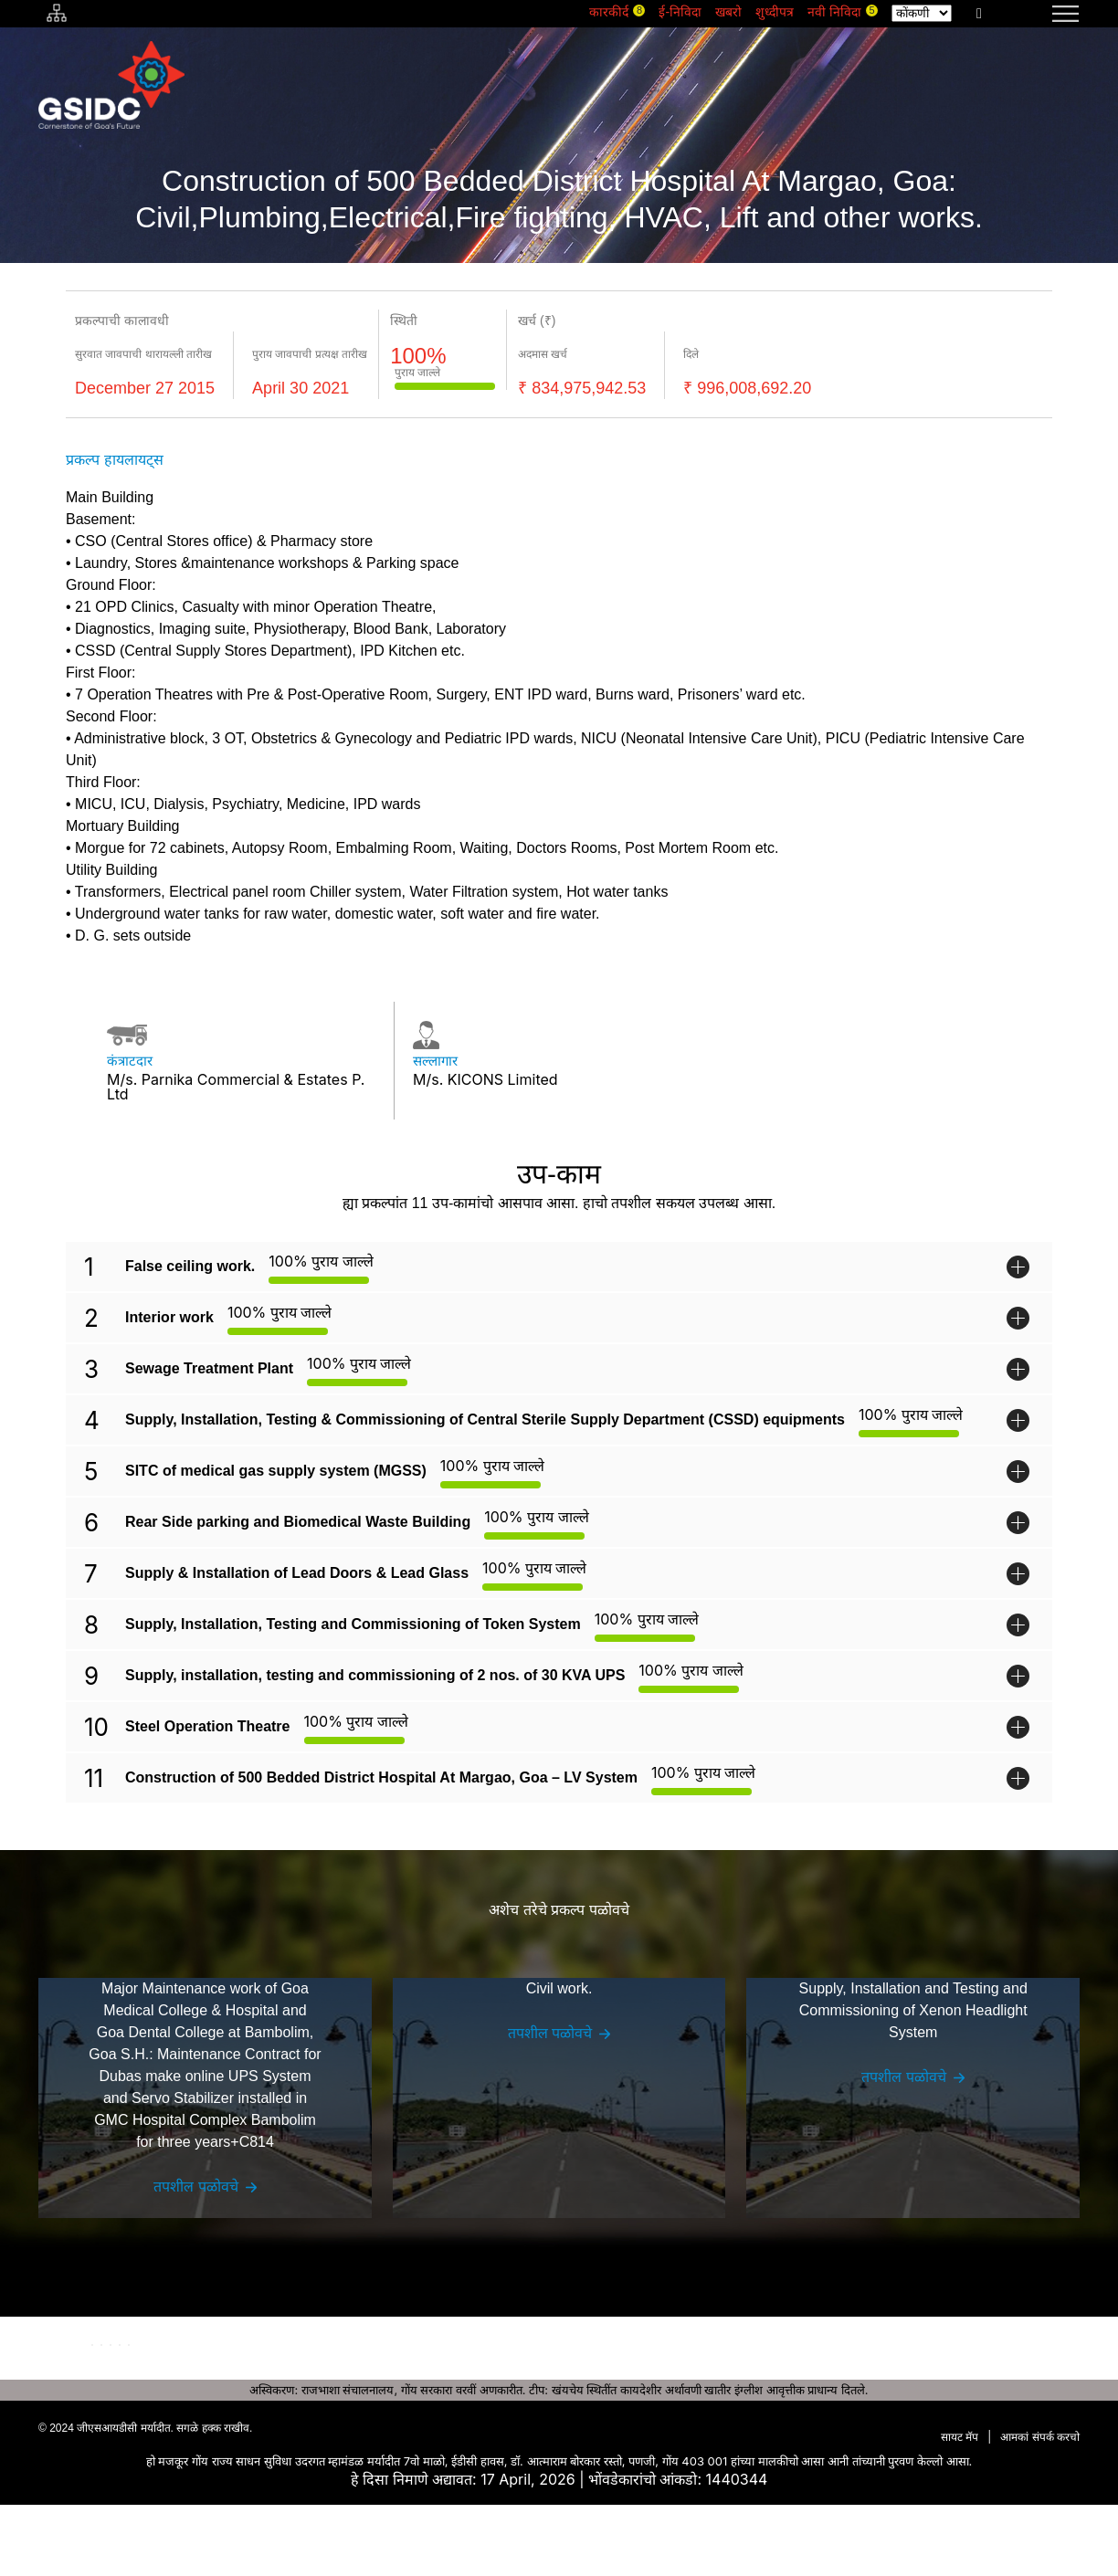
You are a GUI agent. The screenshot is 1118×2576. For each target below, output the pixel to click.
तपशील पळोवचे (196, 2209)
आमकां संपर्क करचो (1040, 2508)
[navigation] (1043, 13)
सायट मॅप (959, 2508)
